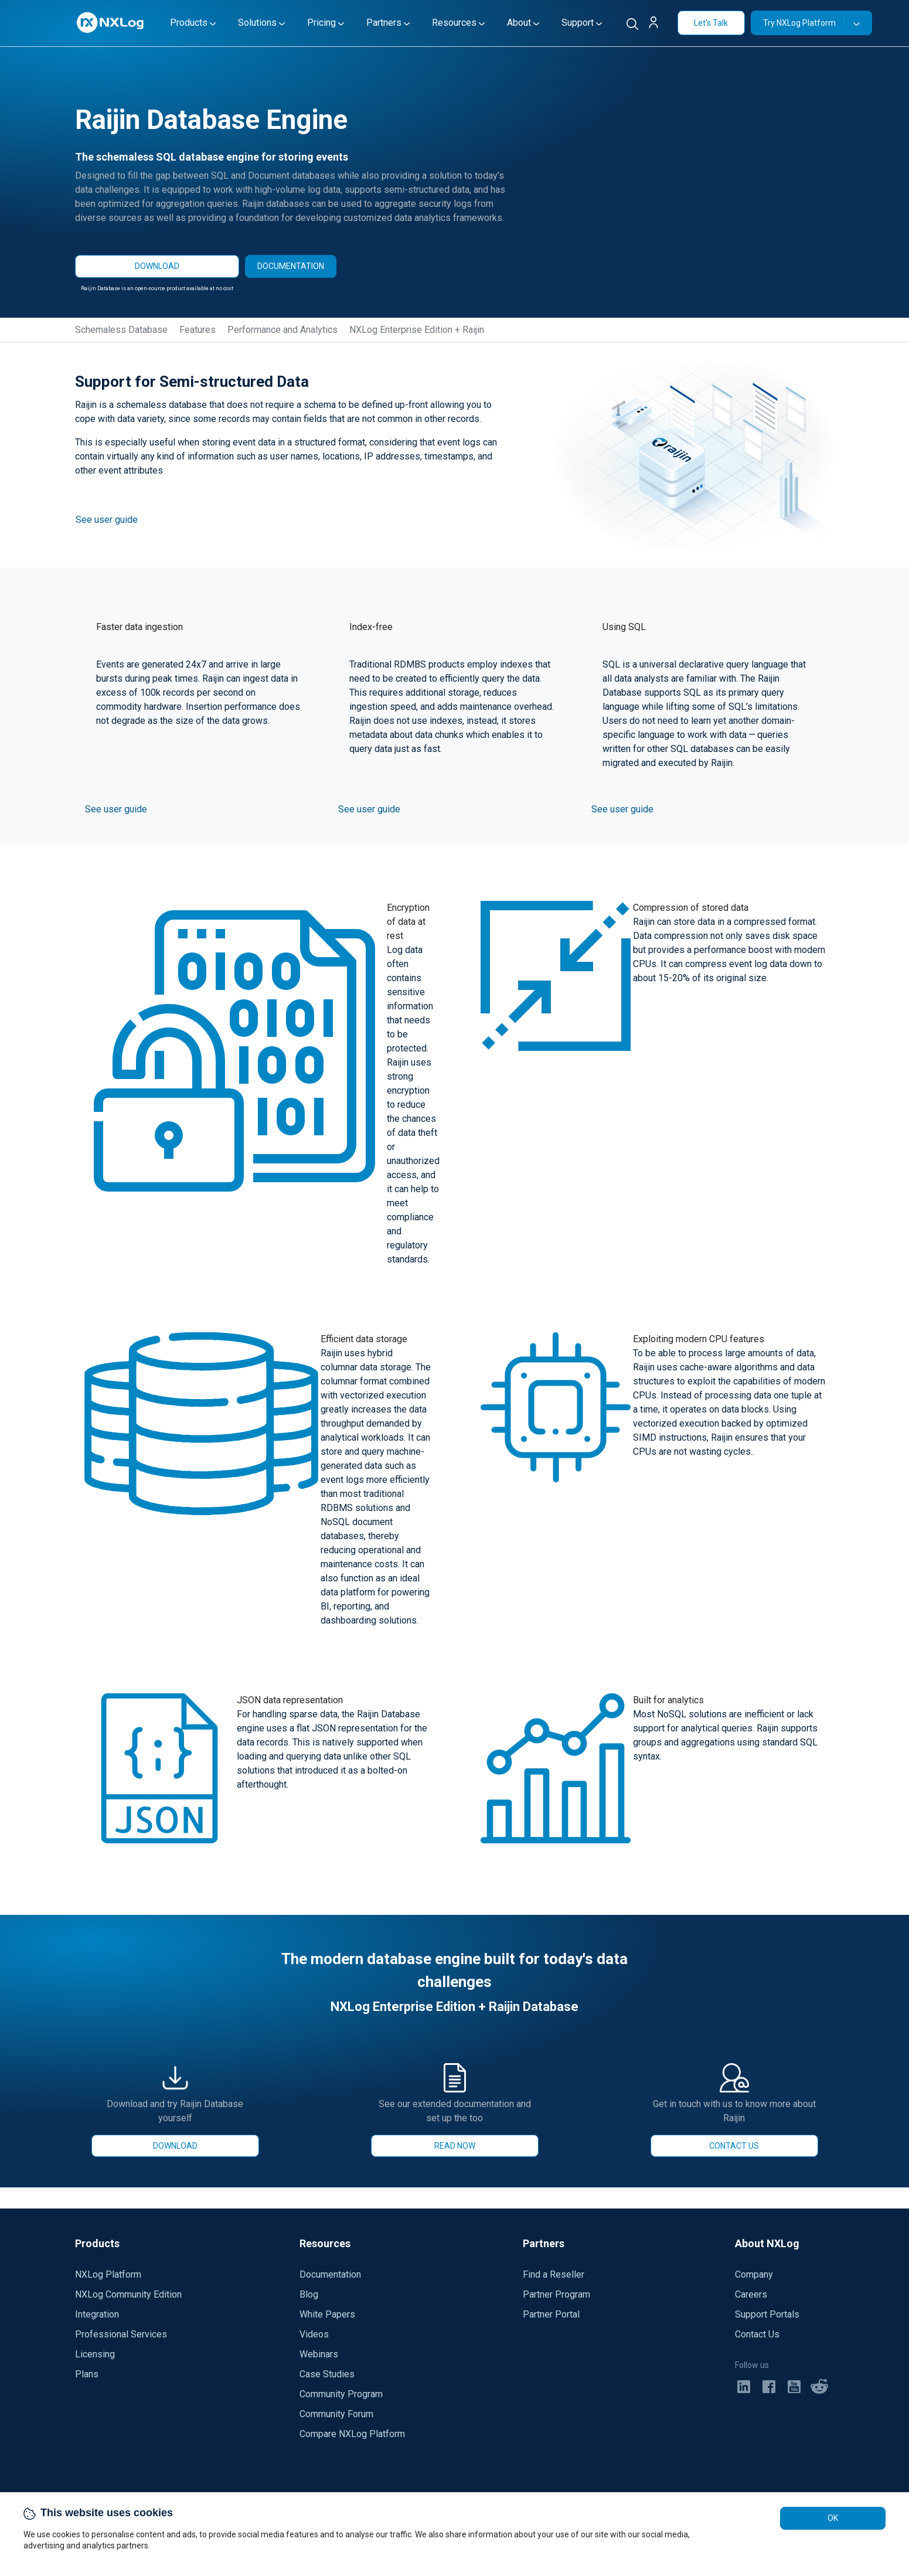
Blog (308, 2294)
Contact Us (757, 2334)
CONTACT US (734, 2145)
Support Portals (767, 2314)
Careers (751, 2294)
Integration (97, 2314)
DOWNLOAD (157, 266)
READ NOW (454, 2145)
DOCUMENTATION (290, 266)
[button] (658, 24)
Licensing (95, 2354)
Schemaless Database (121, 329)
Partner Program (556, 2294)
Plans (86, 2374)
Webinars (318, 2354)
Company (754, 2274)
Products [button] (188, 22)
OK (833, 2518)
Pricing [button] (321, 22)
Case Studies (327, 2374)
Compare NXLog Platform (352, 2433)
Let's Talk (711, 23)
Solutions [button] (257, 22)
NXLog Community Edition (128, 2294)
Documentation (330, 2274)
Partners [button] (383, 22)
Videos (314, 2334)
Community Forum (336, 2414)
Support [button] (577, 22)
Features (197, 329)
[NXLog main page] (111, 23)
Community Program (341, 2394)
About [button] (519, 22)
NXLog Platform (108, 2274)
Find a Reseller (553, 2274)
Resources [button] (454, 22)
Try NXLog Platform (804, 23)
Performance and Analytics (282, 329)
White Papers (327, 2314)
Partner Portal (551, 2314)
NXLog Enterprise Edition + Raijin (416, 329)
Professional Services (121, 2334)
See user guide (107, 519)
